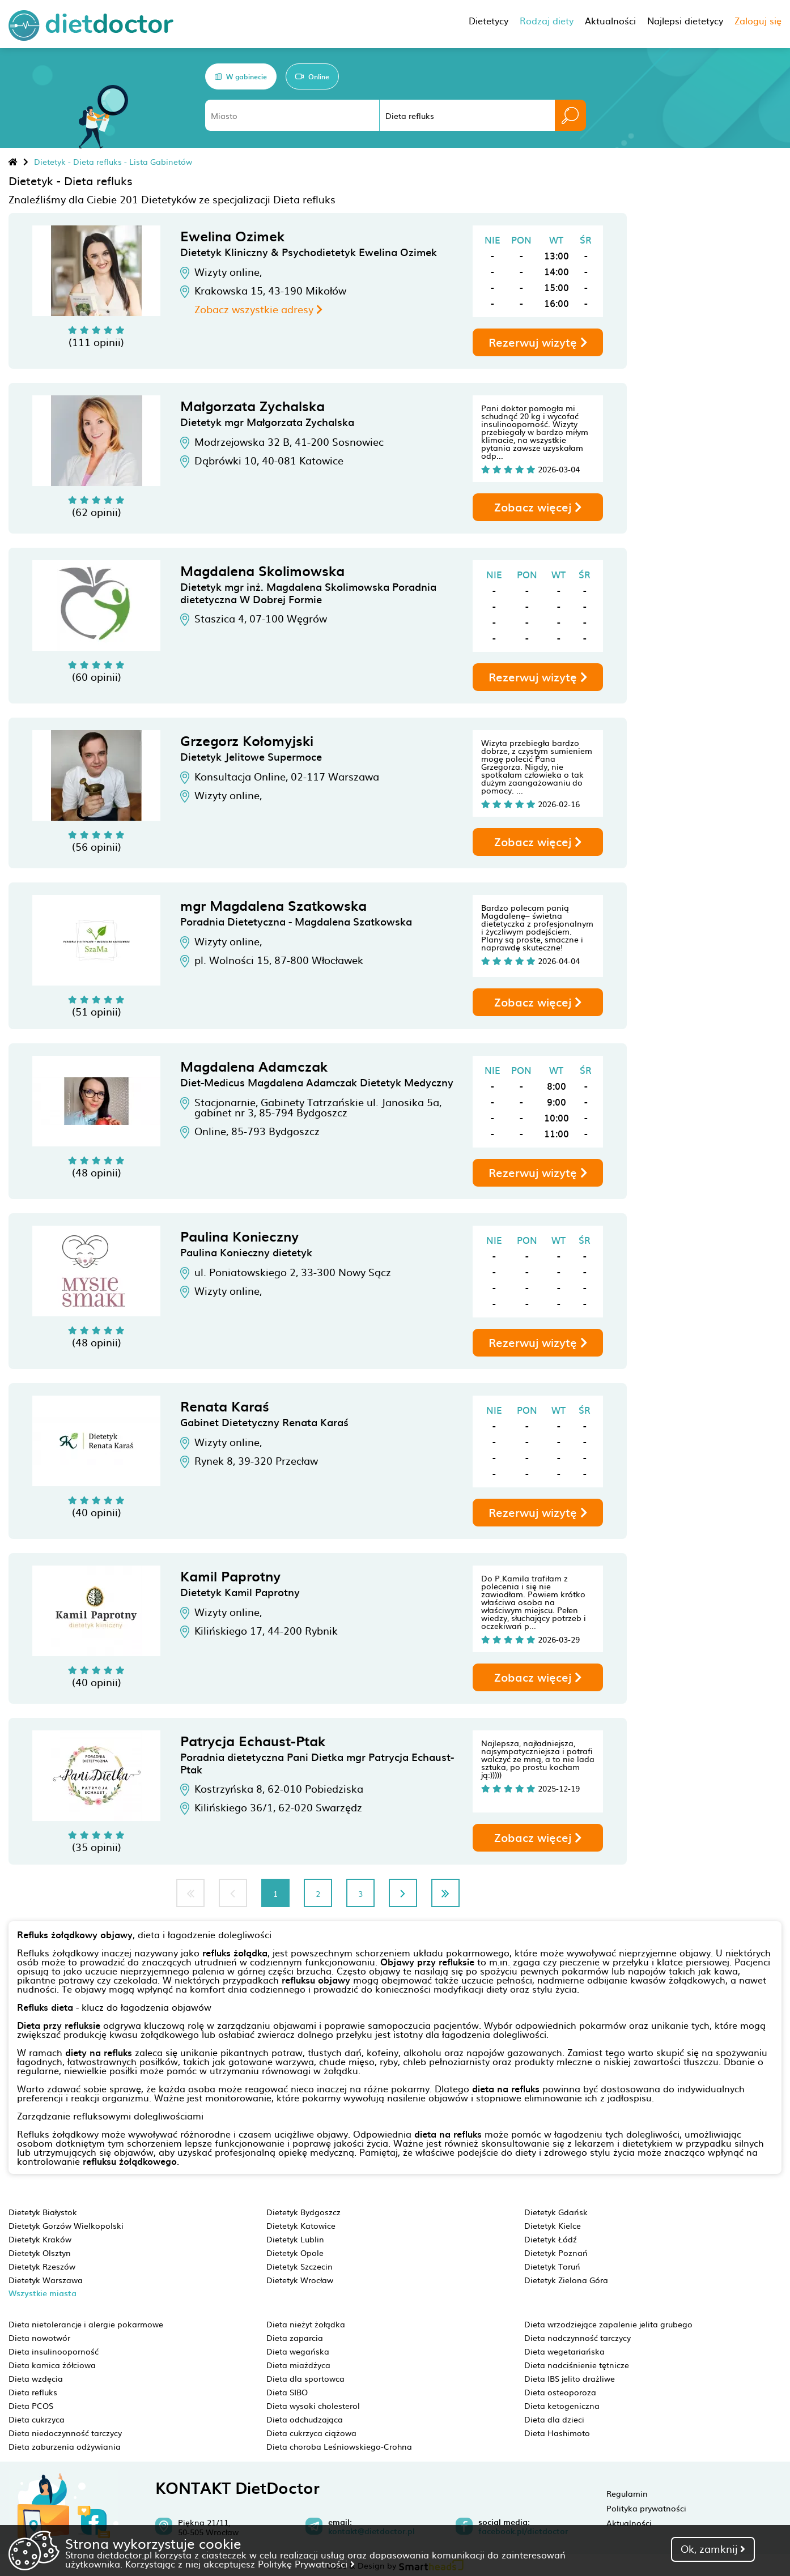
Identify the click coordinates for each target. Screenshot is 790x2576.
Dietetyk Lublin (295, 2239)
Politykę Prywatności (306, 2563)
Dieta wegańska (297, 2351)
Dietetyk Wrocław (299, 2279)
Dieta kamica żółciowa (52, 2364)
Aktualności (629, 2522)
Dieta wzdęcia (36, 2378)
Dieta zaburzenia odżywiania (65, 2446)
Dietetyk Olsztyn (40, 2252)
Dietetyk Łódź (550, 2239)
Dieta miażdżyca (298, 2364)
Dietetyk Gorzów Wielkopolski (66, 2225)
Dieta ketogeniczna (562, 2405)
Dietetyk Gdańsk (556, 2211)
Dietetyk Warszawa (46, 2279)
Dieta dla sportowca (305, 2378)
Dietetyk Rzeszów (42, 2266)
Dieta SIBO (287, 2392)
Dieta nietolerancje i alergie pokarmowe (86, 2324)
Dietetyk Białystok (43, 2211)
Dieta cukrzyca (37, 2419)
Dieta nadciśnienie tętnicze (576, 2364)
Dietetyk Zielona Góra (566, 2279)
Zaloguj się (757, 20)
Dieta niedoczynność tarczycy (65, 2432)
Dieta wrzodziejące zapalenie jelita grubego (608, 2324)
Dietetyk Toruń (552, 2266)
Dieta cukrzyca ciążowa (311, 2432)
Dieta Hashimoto (557, 2432)
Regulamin (627, 2493)
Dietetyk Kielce (552, 2225)
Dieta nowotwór (39, 2337)
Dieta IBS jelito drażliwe (569, 2378)
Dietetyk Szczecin (299, 2266)
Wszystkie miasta (43, 2293)
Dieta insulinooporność (54, 2351)
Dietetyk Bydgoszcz (303, 2211)
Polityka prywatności (646, 2508)
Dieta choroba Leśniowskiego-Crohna (339, 2446)
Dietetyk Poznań (556, 2252)
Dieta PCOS (31, 2405)
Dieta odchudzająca (304, 2419)
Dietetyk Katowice (300, 2225)
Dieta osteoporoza (560, 2392)
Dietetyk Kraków (40, 2239)
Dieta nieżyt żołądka (305, 2324)
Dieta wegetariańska (564, 2351)
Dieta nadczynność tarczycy (577, 2337)
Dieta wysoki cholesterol (313, 2405)
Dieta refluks (33, 2392)
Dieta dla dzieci (554, 2419)
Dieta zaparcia (294, 2337)
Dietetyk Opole (295, 2252)
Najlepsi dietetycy (685, 20)
